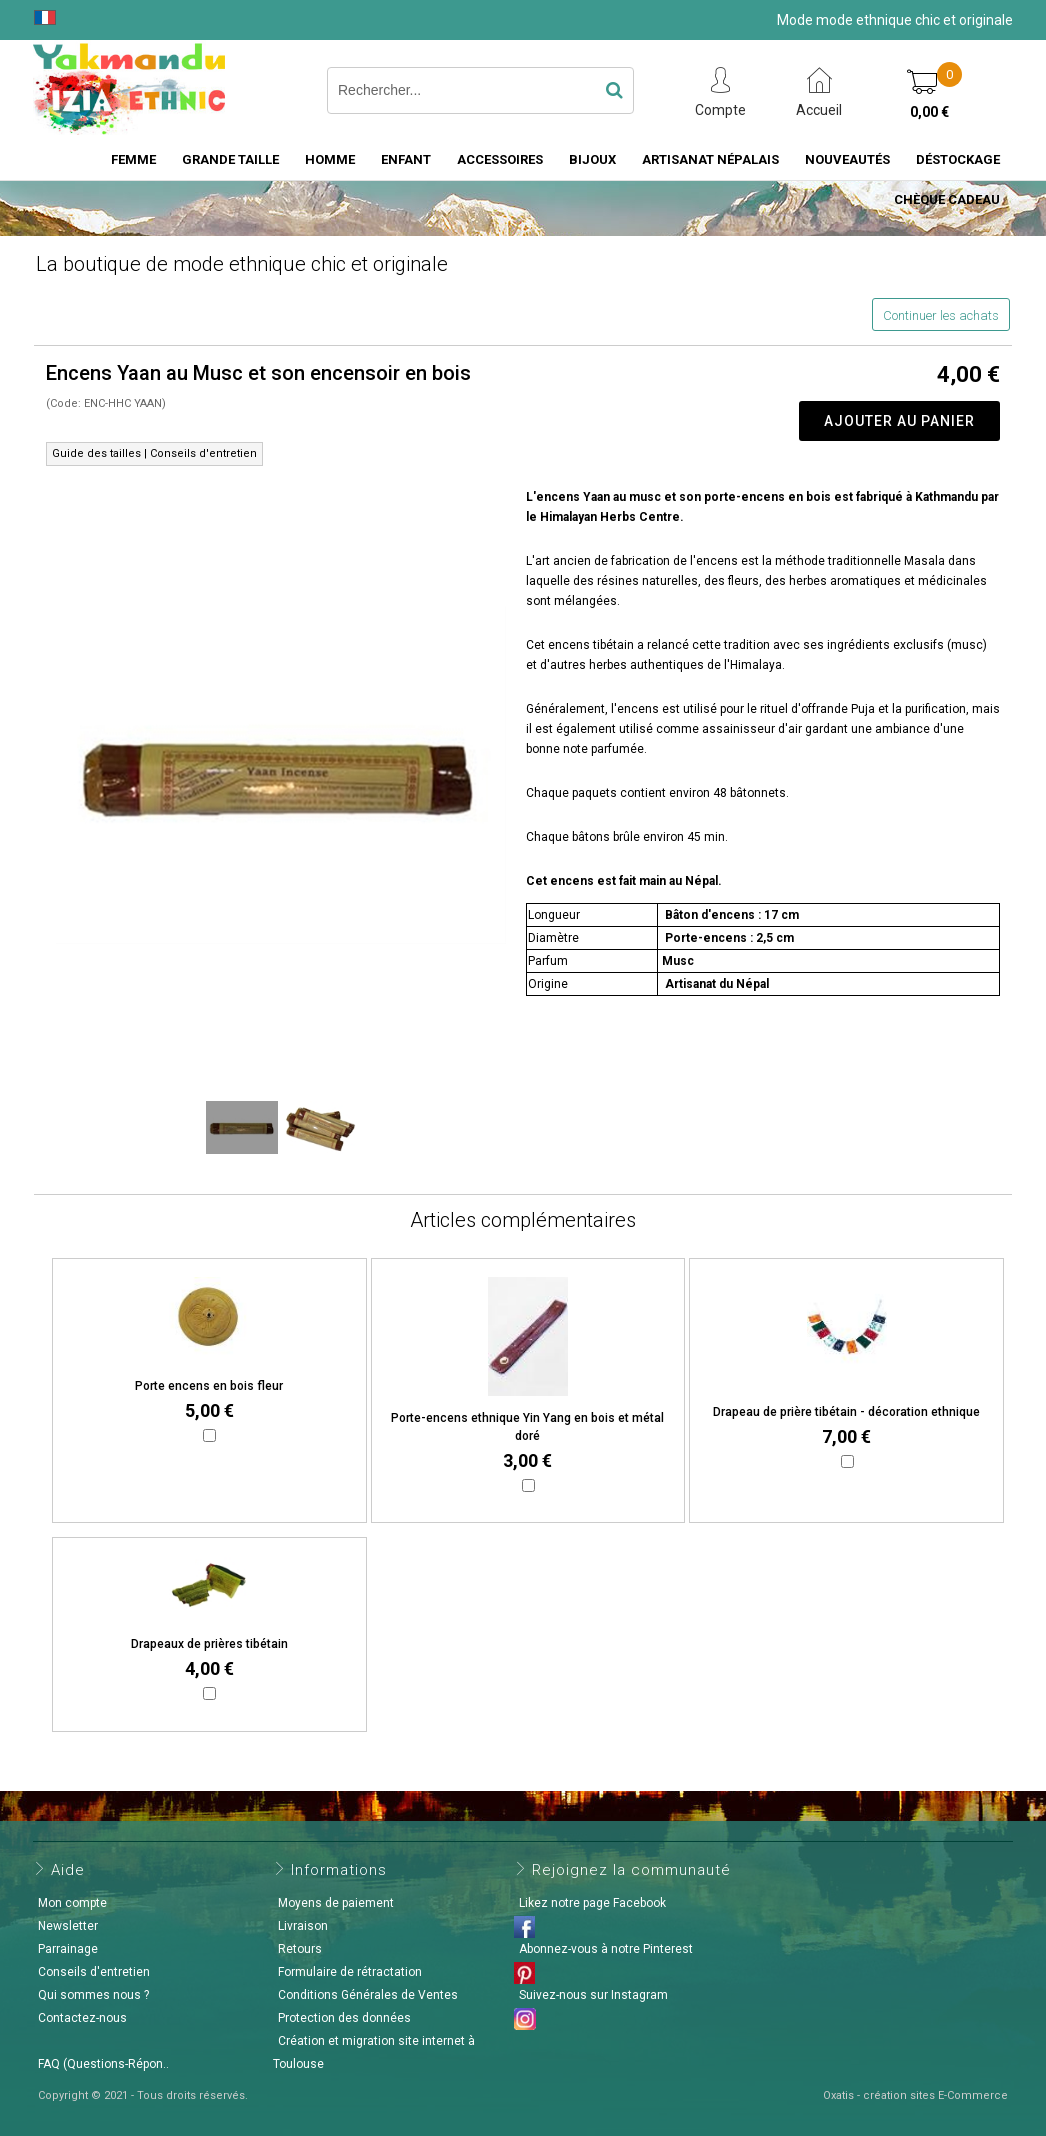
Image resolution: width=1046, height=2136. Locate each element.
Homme (330, 159)
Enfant (406, 159)
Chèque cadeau (947, 199)
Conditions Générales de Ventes (368, 1995)
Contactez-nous (82, 2018)
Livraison (303, 1926)
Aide (68, 1870)
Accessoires (500, 159)
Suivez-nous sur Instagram (593, 1995)
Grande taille (230, 159)
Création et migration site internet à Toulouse (374, 2052)
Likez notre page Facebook (592, 1903)
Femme (133, 159)
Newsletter (68, 1926)
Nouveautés (847, 159)
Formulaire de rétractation (350, 1972)
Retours (300, 1949)
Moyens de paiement (336, 1903)
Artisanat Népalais (710, 159)
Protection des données (344, 2018)
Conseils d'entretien (94, 1972)
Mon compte (72, 1903)
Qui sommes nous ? (93, 1995)
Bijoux (592, 159)
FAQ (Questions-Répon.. (103, 2064)
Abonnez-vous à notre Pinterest (606, 1949)
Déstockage (958, 159)
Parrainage (68, 1949)
